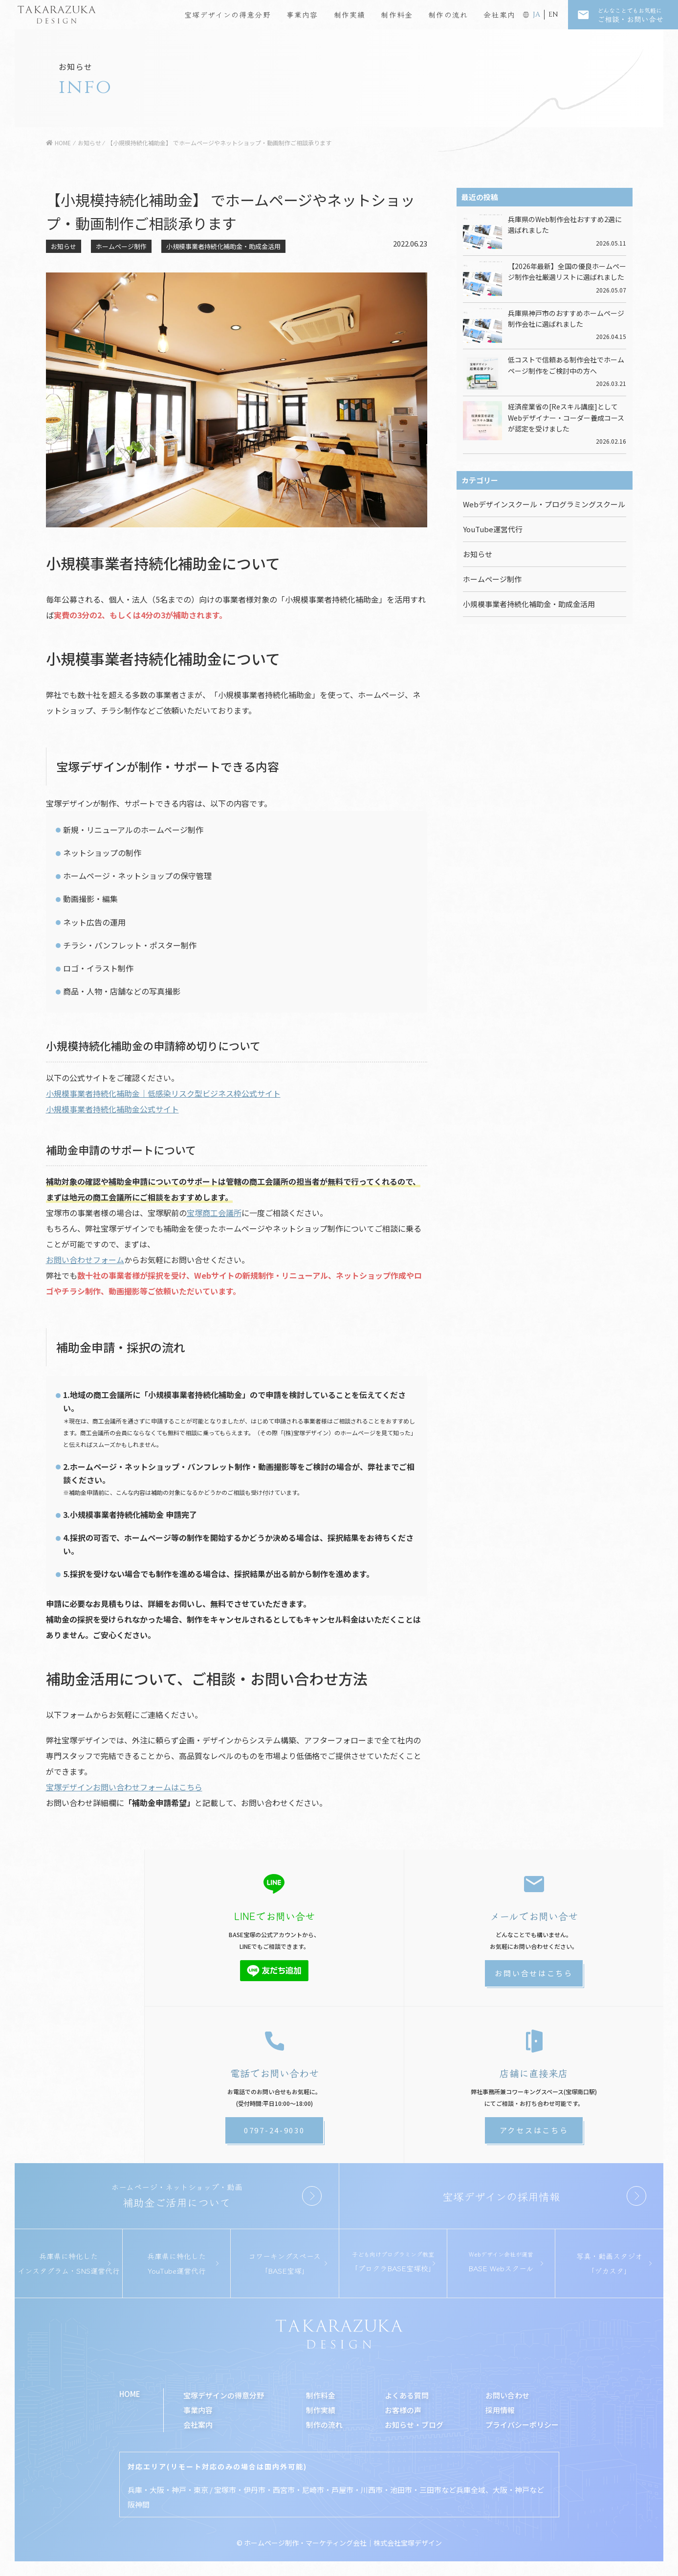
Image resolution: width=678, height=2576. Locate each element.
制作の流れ (448, 14)
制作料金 (397, 14)
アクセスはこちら (534, 2130)
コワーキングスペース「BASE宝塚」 (284, 2263)
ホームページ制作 (121, 246)
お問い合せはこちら (533, 1973)
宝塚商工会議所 (214, 1213)
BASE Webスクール (501, 2261)
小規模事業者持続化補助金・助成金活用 (223, 246)
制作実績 (350, 14)
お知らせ (63, 246)
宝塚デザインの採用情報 (501, 2196)
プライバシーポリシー (522, 2424)
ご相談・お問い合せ (637, 15)
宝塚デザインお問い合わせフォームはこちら (124, 1787)
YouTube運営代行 (493, 529)
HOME (129, 2394)
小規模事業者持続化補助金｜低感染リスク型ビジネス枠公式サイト (163, 1093)
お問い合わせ (507, 2395)
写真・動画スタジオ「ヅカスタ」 (609, 2263)
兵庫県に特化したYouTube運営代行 (176, 2263)
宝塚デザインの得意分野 (227, 14)
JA (536, 14)
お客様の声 (403, 2410)
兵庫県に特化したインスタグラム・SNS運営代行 (69, 2263)
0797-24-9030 (274, 2130)
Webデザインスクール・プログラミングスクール (544, 504)
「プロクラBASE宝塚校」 (393, 2261)
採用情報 (500, 2410)
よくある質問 (407, 2395)
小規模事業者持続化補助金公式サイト (112, 1109)
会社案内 (499, 14)
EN (553, 14)
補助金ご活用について (177, 2195)
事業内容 (302, 14)
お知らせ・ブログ (414, 2424)
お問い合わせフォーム (85, 1259)
